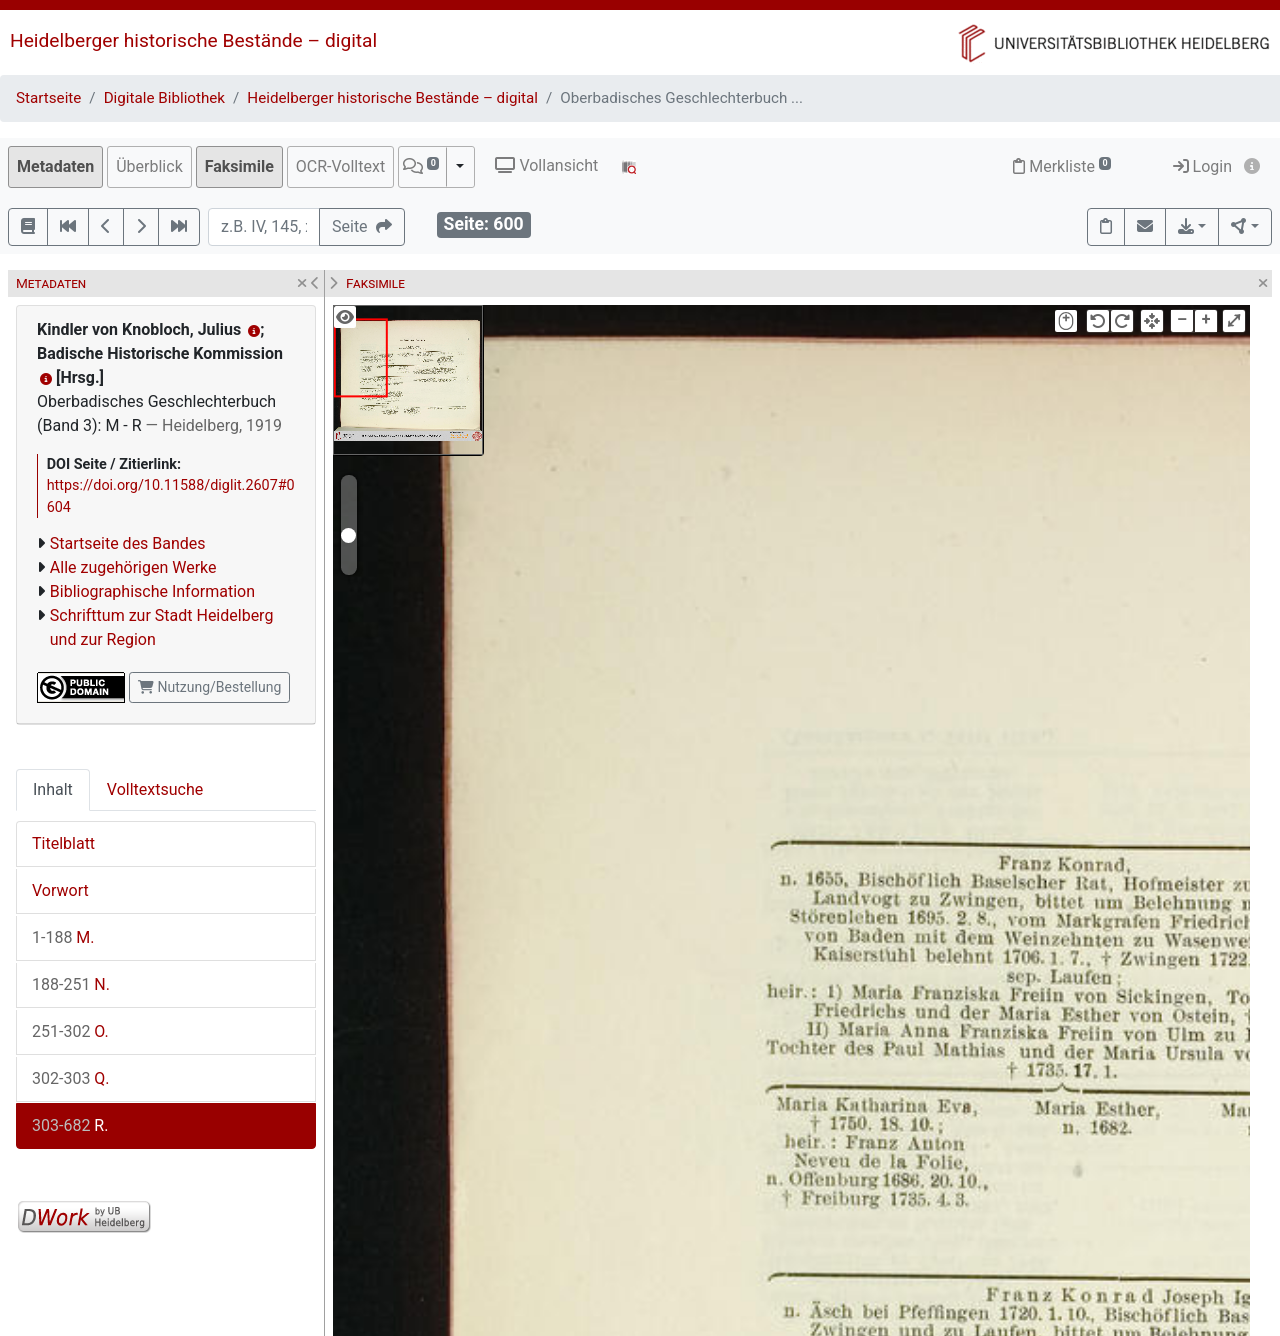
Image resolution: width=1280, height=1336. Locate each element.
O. (70, 1031)
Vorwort (60, 890)
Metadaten (55, 166)
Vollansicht (546, 165)
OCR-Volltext (340, 166)
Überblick (149, 166)
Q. (71, 1078)
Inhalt (53, 789)
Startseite (48, 98)
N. (71, 984)
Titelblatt (63, 843)
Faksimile (239, 166)
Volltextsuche (155, 789)
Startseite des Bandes (128, 543)
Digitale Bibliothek (164, 98)
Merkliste (1062, 166)
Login (1202, 166)
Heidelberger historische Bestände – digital (193, 40)
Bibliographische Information (152, 591)
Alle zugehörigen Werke (133, 567)
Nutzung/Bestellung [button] (209, 687)
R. (70, 1125)
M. (63, 937)
